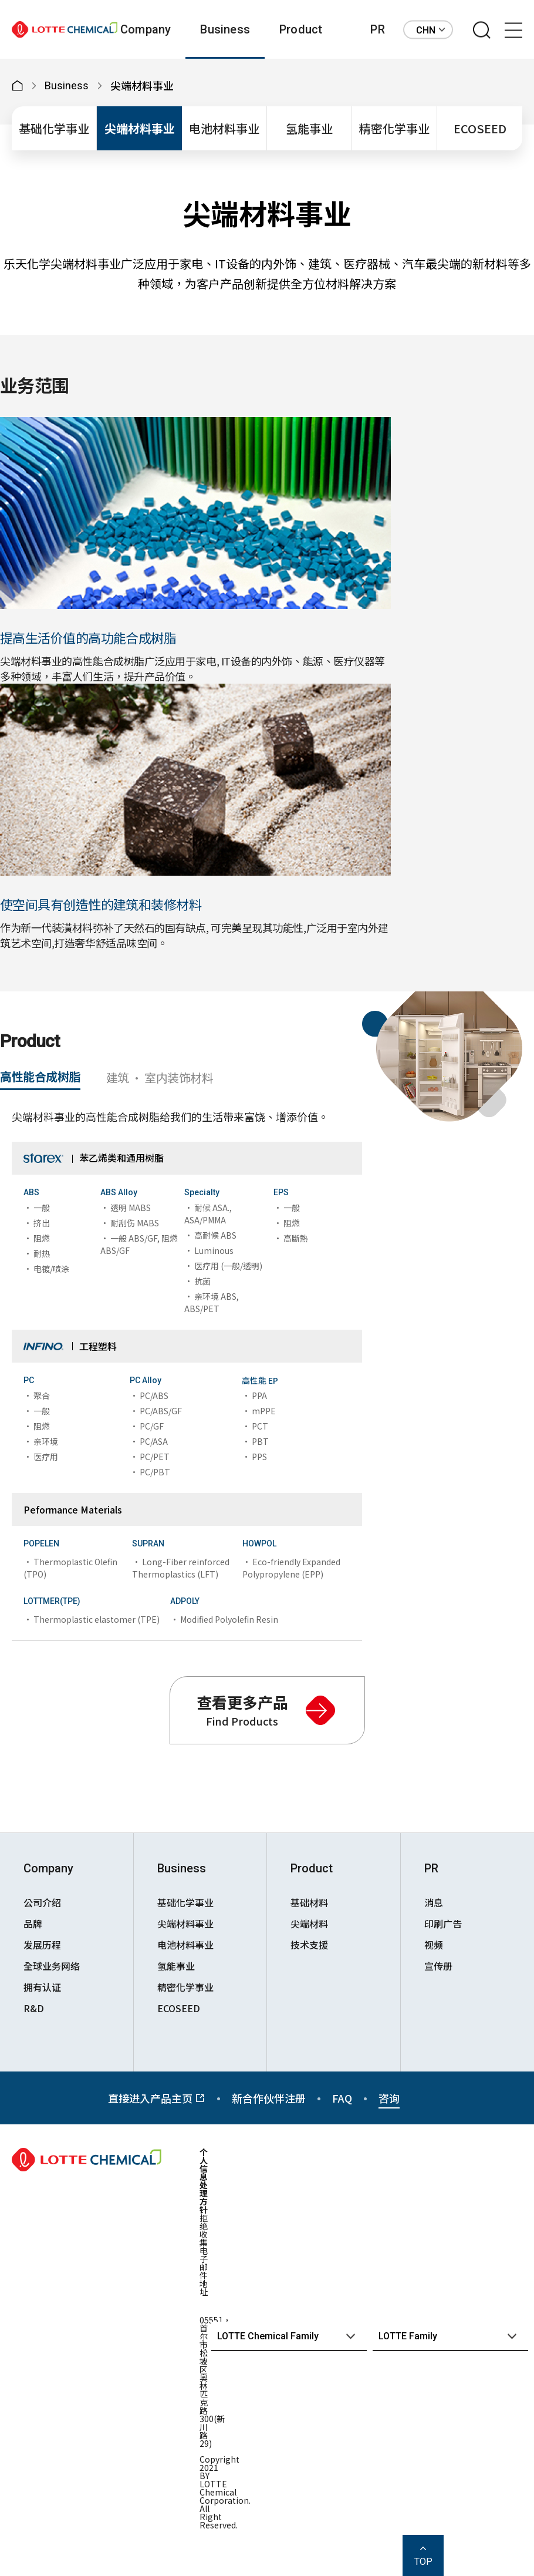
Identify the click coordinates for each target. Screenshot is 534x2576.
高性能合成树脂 (40, 1076)
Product (300, 29)
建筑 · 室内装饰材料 (160, 1077)
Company (145, 29)
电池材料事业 (224, 128)
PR (377, 29)
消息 (433, 1902)
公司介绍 (42, 1902)
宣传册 (438, 1965)
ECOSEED (480, 128)
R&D (33, 2008)
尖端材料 (309, 1923)
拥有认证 (42, 1987)
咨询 (389, 2098)
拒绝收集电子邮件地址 (204, 2255)
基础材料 (309, 1902)
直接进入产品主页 (156, 2098)
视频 (433, 1944)
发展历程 (42, 1944)
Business (225, 29)
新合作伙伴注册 (269, 2098)
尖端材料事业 (139, 128)
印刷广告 (443, 1923)
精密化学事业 (394, 128)
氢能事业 (309, 128)
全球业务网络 (51, 1965)
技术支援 (309, 1944)
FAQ (342, 2098)
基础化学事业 (54, 128)
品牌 (32, 1923)
